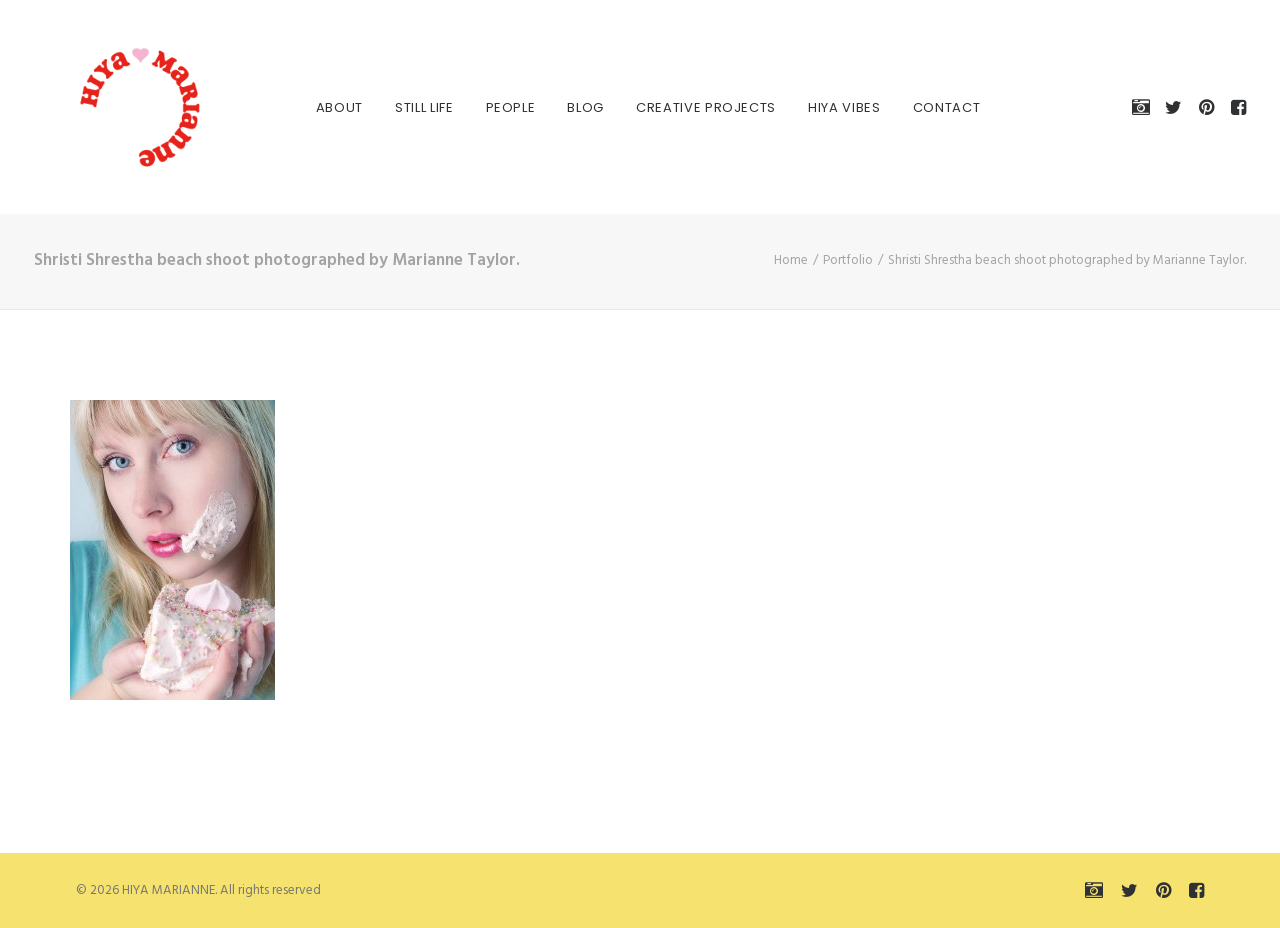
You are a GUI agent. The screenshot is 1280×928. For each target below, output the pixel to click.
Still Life (416, 107)
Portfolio (848, 260)
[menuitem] (331, 107)
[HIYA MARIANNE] (114, 107)
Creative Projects (698, 107)
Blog (577, 107)
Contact (939, 107)
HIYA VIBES (836, 107)
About (331, 107)
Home (791, 260)
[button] (1144, 107)
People (503, 107)
